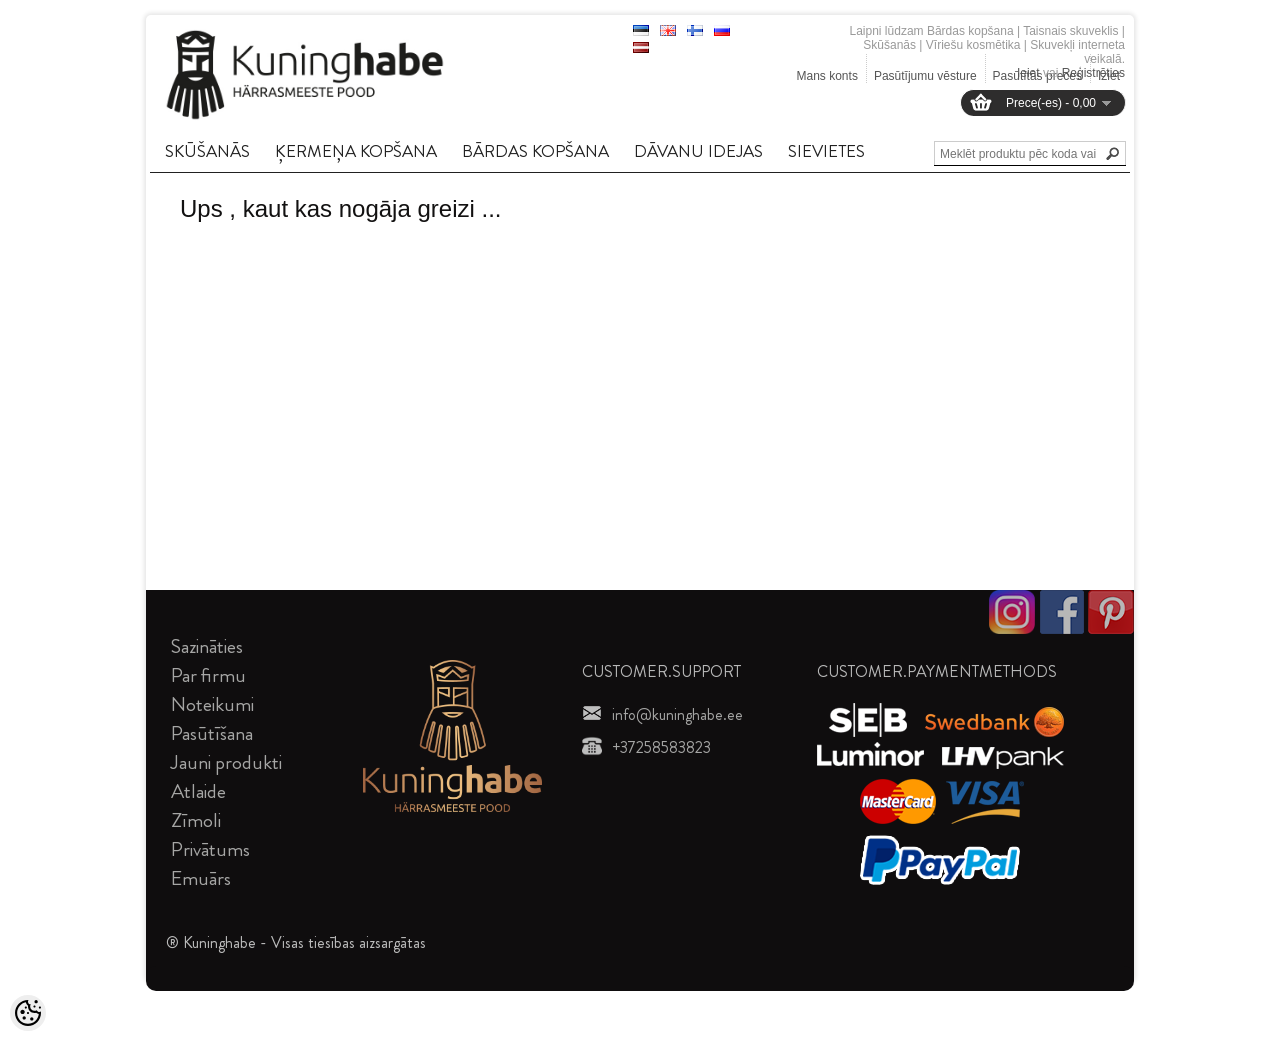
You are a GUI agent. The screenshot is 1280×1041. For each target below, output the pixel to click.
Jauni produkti (226, 762)
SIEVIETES (826, 151)
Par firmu (208, 675)
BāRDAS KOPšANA (535, 151)
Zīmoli (196, 820)
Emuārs (201, 878)
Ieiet (1028, 73)
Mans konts (827, 76)
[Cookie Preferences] (28, 1013)
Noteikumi (212, 704)
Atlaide (198, 791)
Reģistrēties (1093, 73)
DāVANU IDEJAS (698, 151)
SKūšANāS (207, 151)
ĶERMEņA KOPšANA (356, 151)
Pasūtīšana (212, 733)
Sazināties (207, 646)
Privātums (210, 849)
